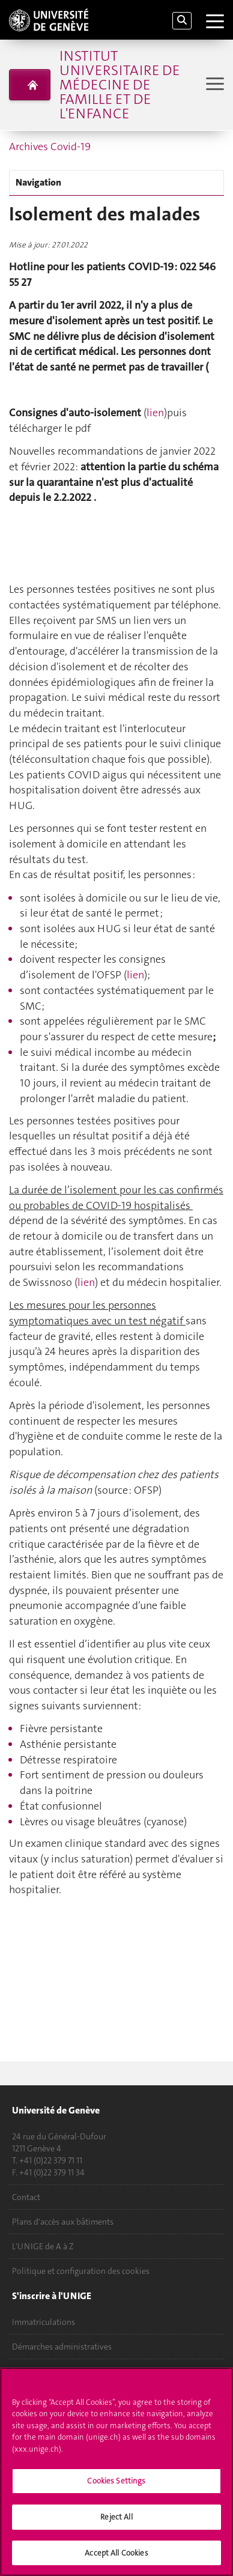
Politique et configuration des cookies (81, 2270)
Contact (26, 2197)
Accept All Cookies (116, 2557)
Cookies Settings (116, 2485)
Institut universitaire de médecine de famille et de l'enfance (119, 85)
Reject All (116, 2521)
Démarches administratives (62, 2346)
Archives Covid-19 (50, 146)
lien (155, 412)
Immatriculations (43, 2322)
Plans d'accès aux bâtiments (62, 2221)
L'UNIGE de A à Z (43, 2246)
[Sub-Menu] (213, 84)
